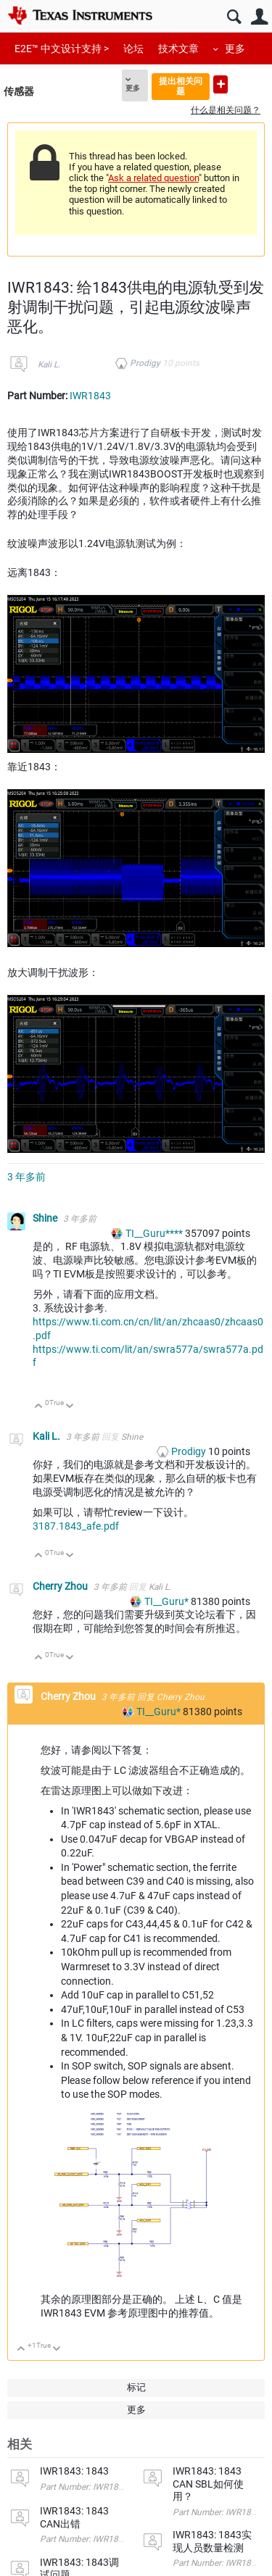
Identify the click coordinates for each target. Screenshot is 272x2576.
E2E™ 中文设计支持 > (62, 48)
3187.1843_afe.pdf (76, 1526)
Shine (46, 1218)
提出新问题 (220, 84)
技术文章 (178, 48)
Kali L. (49, 364)
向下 (70, 1407)
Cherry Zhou (61, 1586)
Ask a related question (153, 177)
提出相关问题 (180, 86)
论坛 (133, 48)
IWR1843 (90, 395)
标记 (136, 2387)
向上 (39, 1407)
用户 (259, 17)
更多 (235, 48)
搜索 (234, 17)
